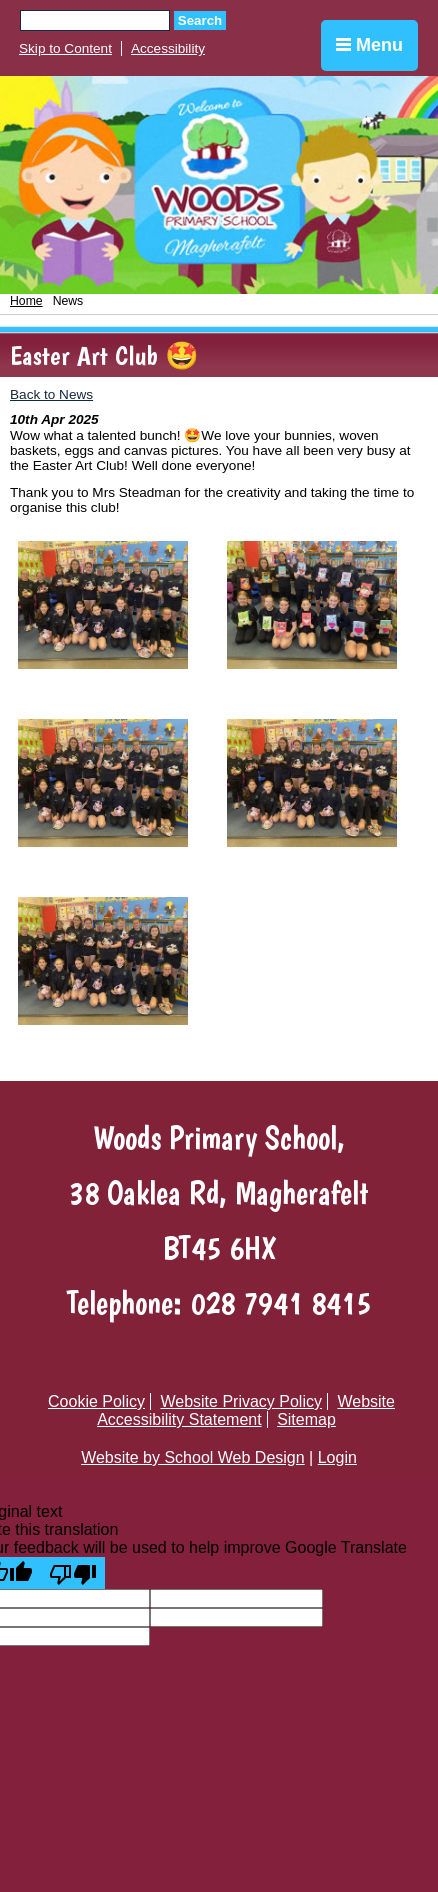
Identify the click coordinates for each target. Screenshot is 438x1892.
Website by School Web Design (193, 1457)
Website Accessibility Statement (246, 1410)
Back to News (51, 394)
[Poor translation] (73, 1573)
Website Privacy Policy (241, 1401)
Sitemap (306, 1419)
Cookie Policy (96, 1401)
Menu (369, 45)
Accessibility (168, 48)
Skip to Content (65, 48)
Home (26, 301)
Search (200, 20)
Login (337, 1457)
